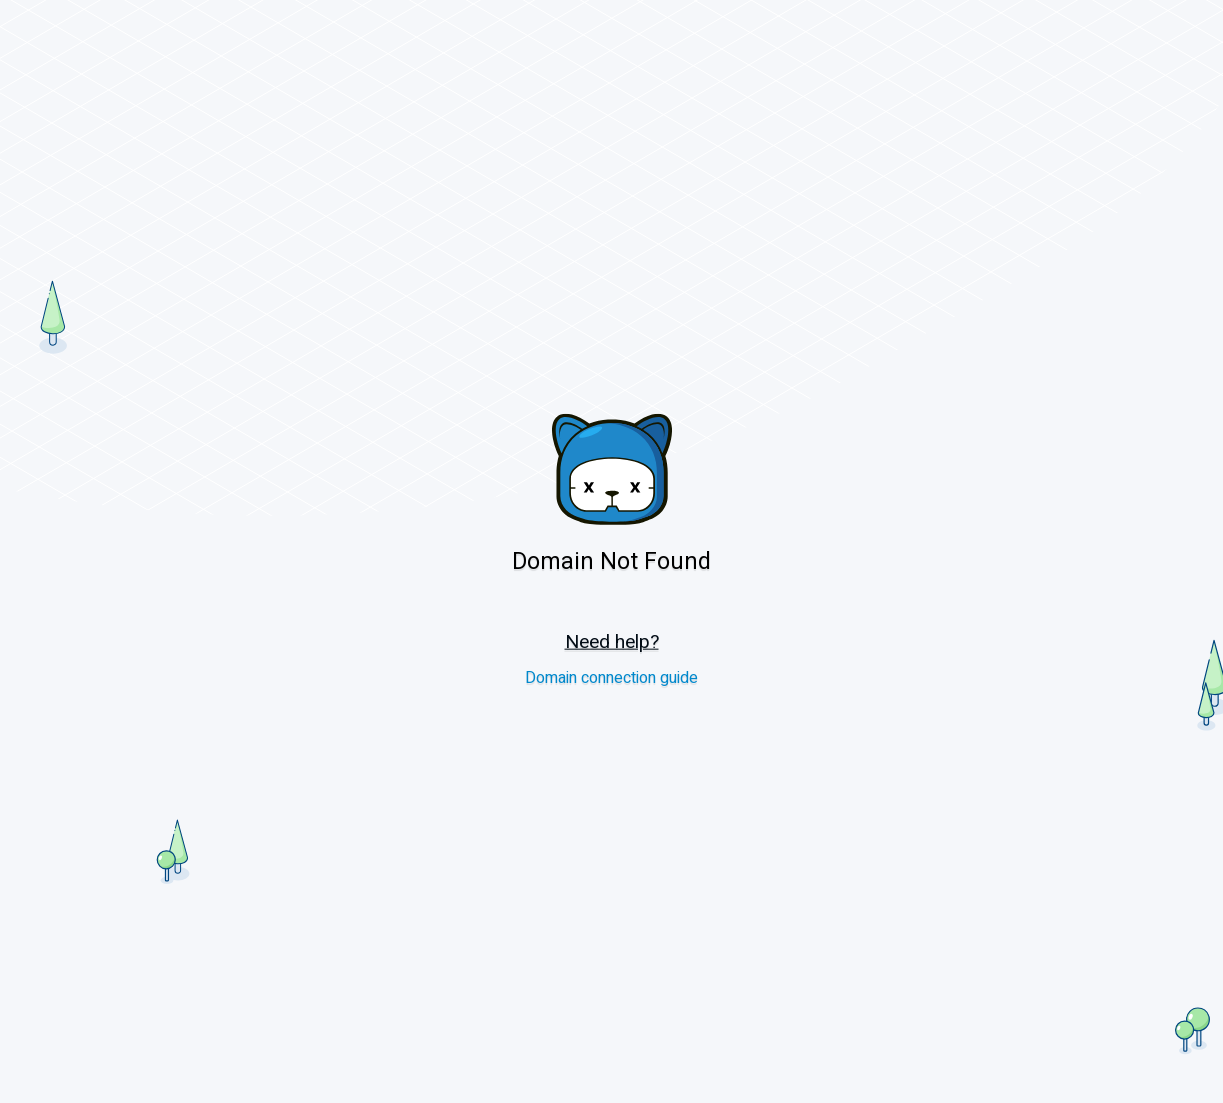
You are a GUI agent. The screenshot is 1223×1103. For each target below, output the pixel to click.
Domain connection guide (611, 678)
